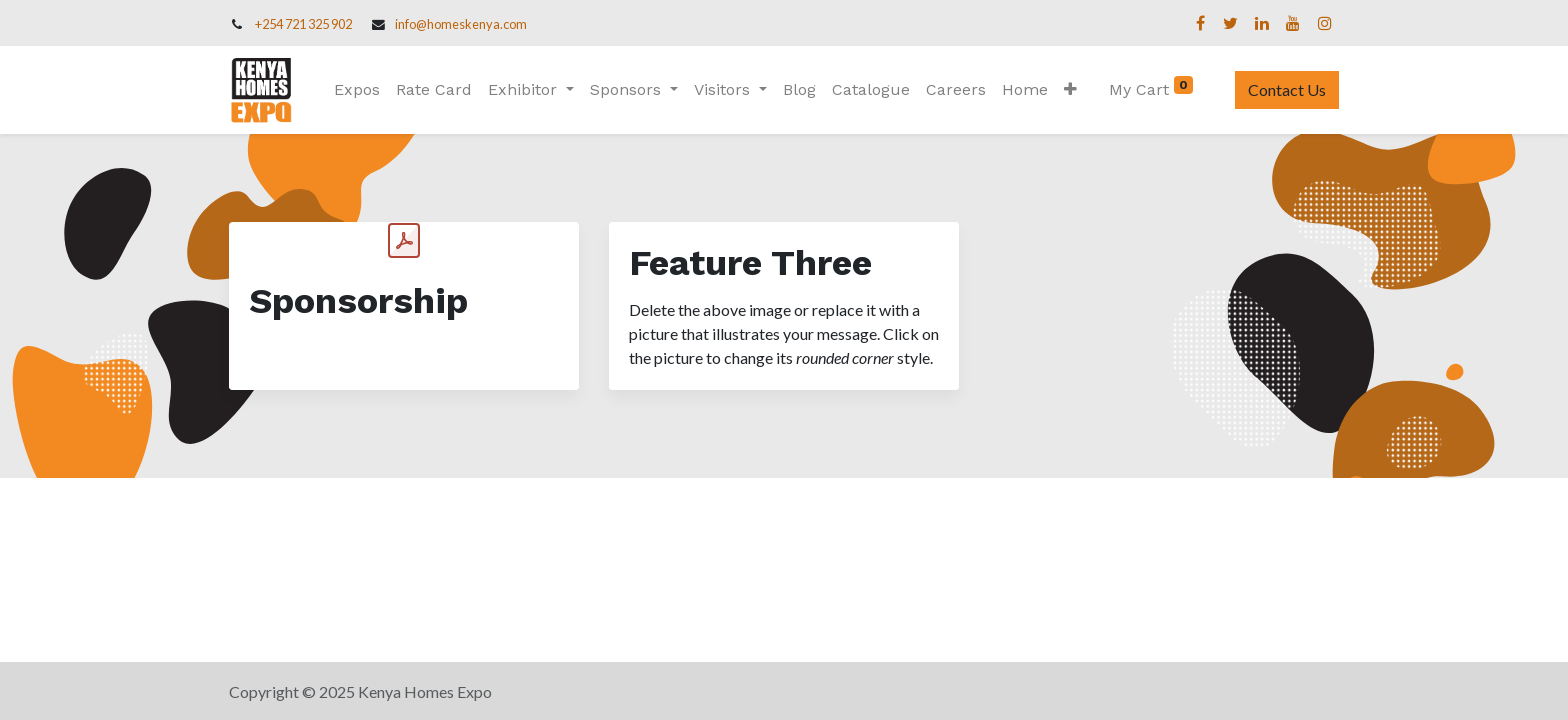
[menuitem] (357, 90)
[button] (1070, 90)
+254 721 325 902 (303, 24)
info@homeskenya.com (461, 24)
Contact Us (1287, 89)
